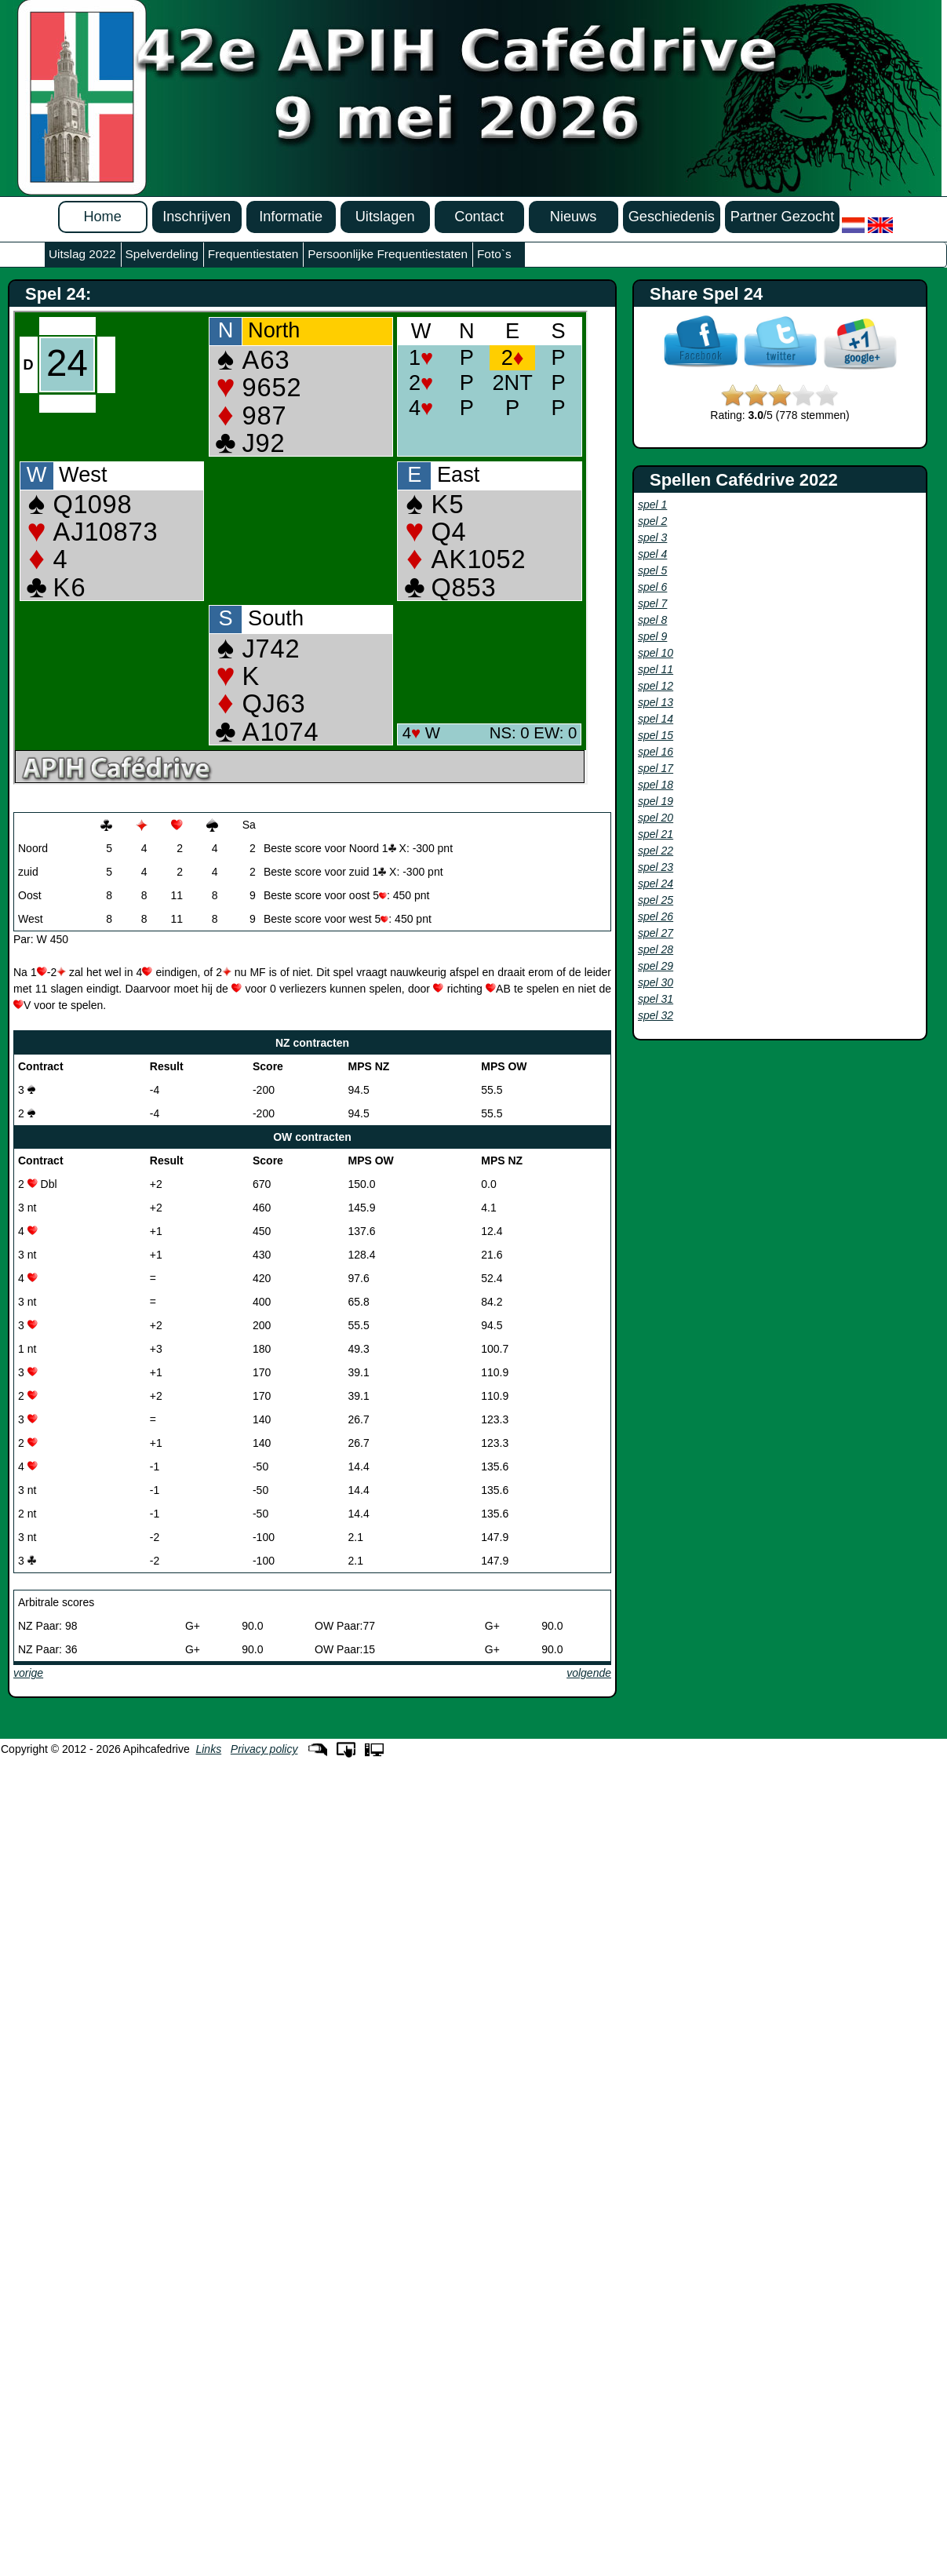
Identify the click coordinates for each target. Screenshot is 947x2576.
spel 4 (652, 554)
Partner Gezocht (782, 216)
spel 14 (655, 718)
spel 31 (655, 999)
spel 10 (655, 653)
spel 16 (655, 751)
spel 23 (655, 867)
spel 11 (655, 669)
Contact (479, 216)
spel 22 (655, 850)
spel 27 (655, 933)
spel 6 (652, 587)
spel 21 (655, 834)
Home (102, 216)
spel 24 (655, 883)
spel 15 (655, 735)
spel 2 (652, 521)
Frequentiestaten (253, 254)
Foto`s (494, 254)
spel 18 (655, 784)
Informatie (290, 216)
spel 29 (655, 966)
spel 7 (652, 603)
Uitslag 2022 (82, 254)
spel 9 (652, 636)
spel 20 (655, 817)
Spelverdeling (162, 254)
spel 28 (655, 949)
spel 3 (652, 537)
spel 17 (655, 768)
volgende (588, 1673)
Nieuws (573, 216)
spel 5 (652, 570)
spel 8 (652, 620)
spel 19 (655, 801)
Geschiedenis (671, 216)
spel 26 (655, 916)
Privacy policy (264, 1749)
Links (208, 1749)
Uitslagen (385, 216)
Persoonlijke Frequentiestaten (388, 254)
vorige (28, 1673)
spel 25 (655, 900)
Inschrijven (196, 216)
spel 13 (655, 702)
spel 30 (655, 982)
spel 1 (652, 504)
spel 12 (655, 686)
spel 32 (655, 1015)
